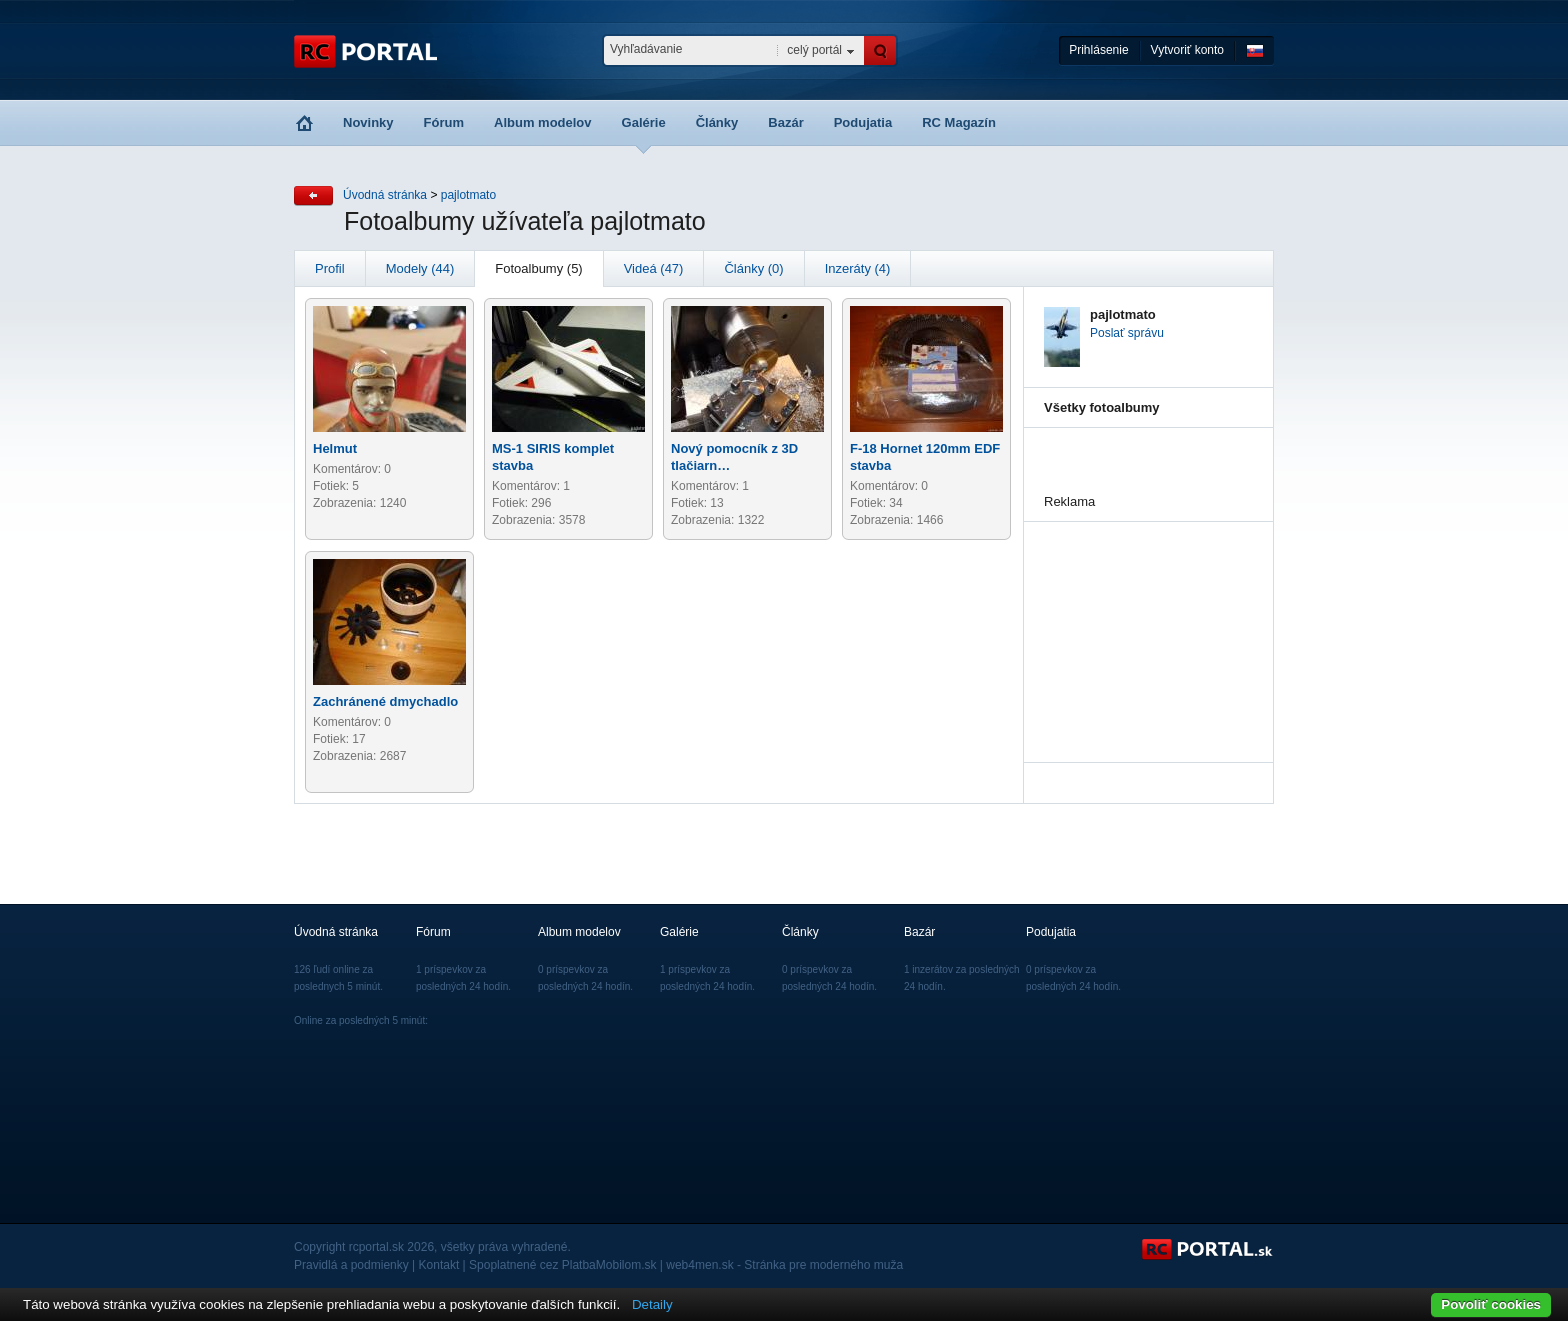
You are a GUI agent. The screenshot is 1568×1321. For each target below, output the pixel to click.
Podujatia (863, 122)
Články (717, 122)
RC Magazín (959, 122)
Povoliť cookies (1491, 1304)
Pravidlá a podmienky (351, 1265)
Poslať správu (1127, 333)
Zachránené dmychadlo (385, 701)
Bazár (785, 122)
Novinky (368, 122)
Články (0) (753, 268)
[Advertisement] (1144, 622)
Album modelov (543, 122)
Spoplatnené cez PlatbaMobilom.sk (562, 1265)
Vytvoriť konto (1187, 50)
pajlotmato (468, 195)
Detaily (652, 1304)
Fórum (444, 122)
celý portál (814, 50)
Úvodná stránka (385, 195)
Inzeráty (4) (858, 268)
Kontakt (439, 1265)
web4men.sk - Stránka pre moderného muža (784, 1265)
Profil (330, 268)
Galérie (644, 122)
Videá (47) (654, 268)
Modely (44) (420, 268)
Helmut (335, 448)
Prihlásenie (1098, 50)
